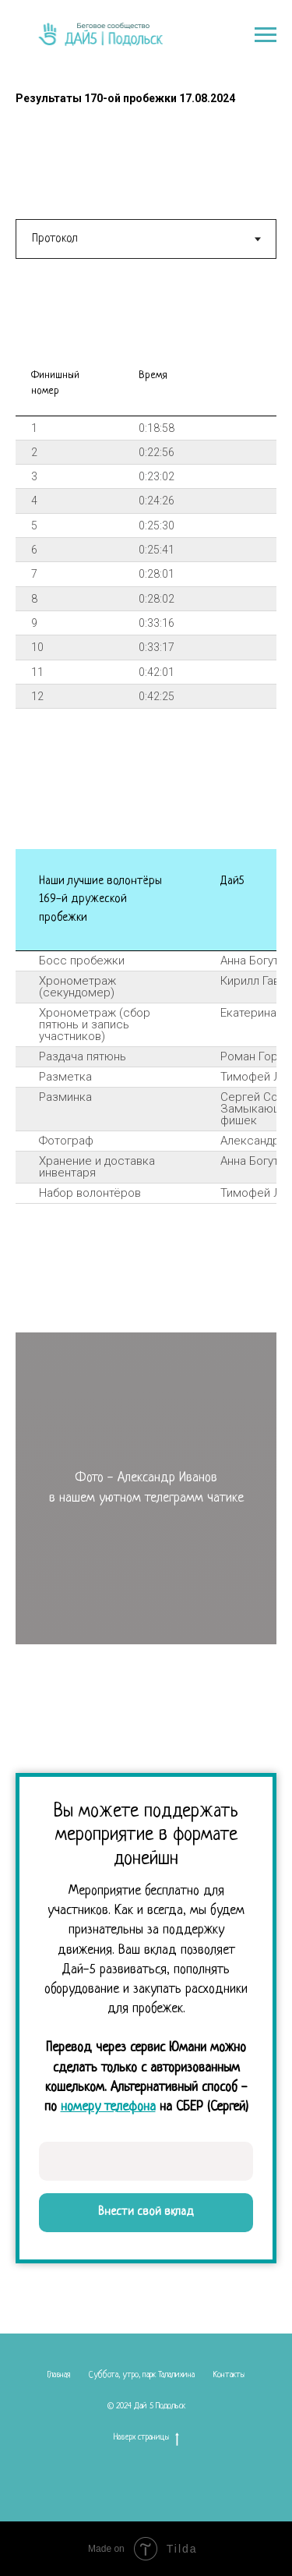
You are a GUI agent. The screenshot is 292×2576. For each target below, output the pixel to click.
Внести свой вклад (146, 2212)
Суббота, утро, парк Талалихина (142, 2375)
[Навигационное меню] (265, 35)
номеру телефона (108, 2107)
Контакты (229, 2375)
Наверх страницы (146, 2438)
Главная (58, 2375)
